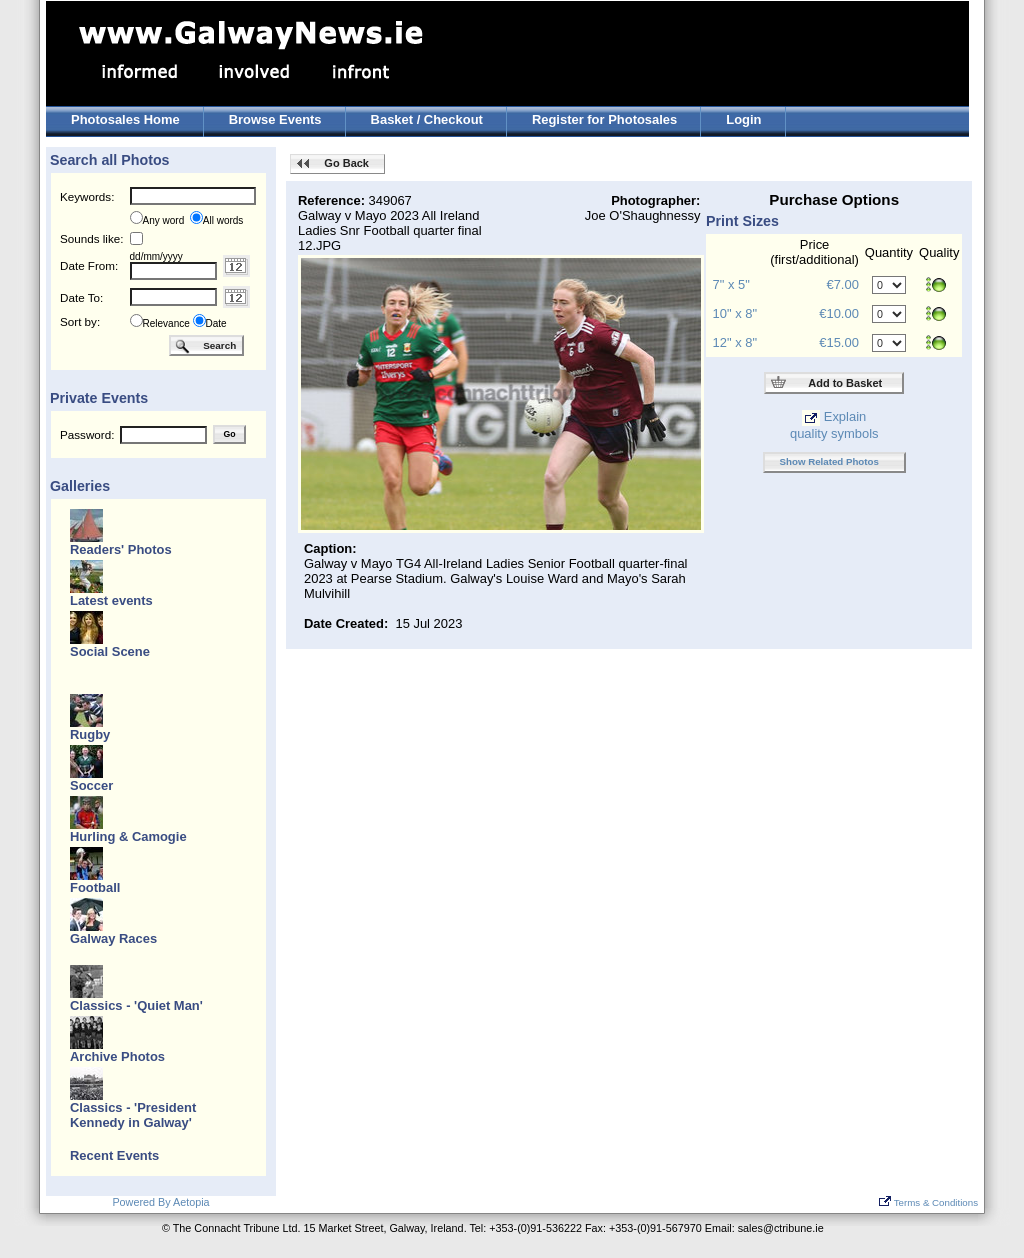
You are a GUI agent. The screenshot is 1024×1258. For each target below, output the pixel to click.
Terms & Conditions (928, 1202)
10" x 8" (735, 313)
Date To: (81, 297)
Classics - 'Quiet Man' (136, 1005)
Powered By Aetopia (160, 1202)
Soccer (91, 785)
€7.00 (842, 284)
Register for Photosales (604, 119)
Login (743, 119)
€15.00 (839, 342)
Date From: (89, 265)
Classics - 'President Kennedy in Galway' (133, 1115)
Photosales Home (125, 119)
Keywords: (87, 196)
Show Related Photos (829, 461)
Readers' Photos (121, 549)
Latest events (111, 600)
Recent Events (114, 1155)
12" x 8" (735, 342)
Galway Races (113, 938)
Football (95, 887)
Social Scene (110, 651)
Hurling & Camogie (128, 836)
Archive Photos (117, 1056)
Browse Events (275, 119)
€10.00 (839, 313)
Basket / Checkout (427, 119)
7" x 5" (731, 284)
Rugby (90, 734)
